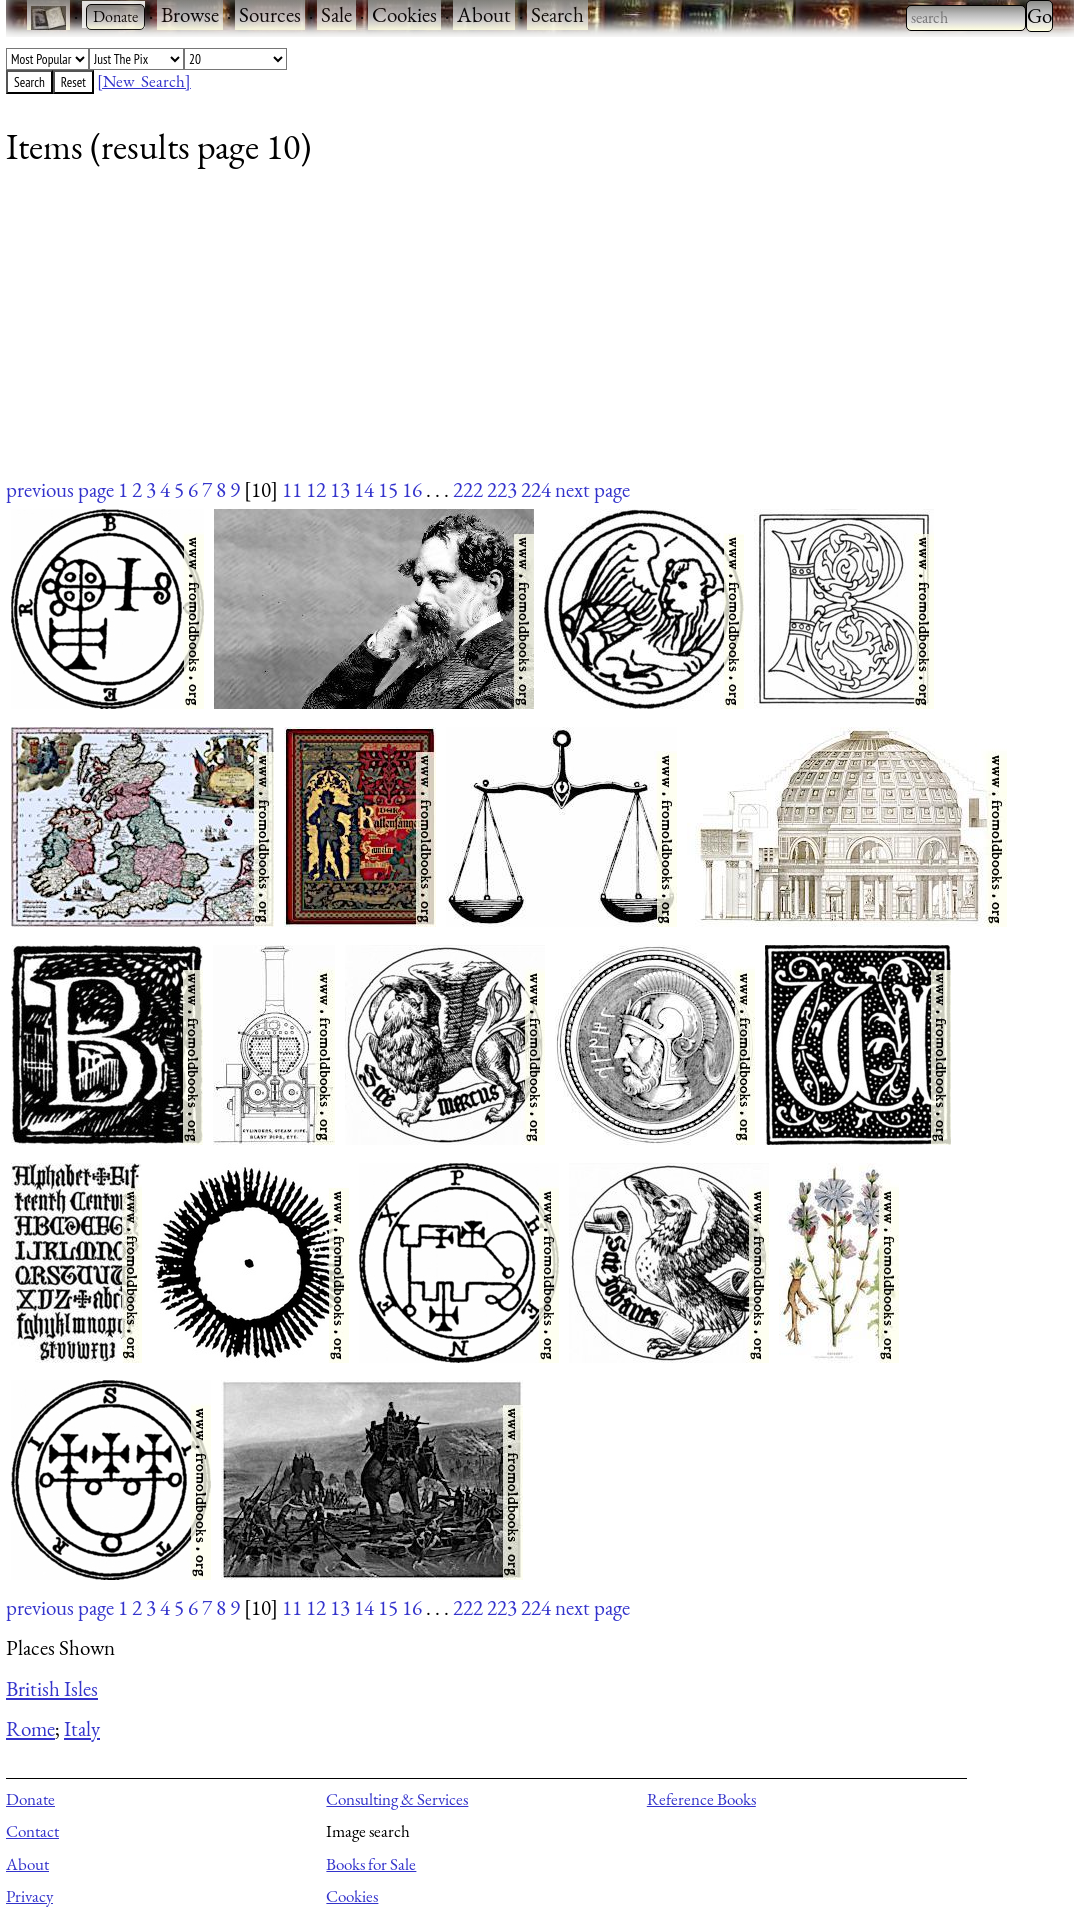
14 (364, 489)
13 (340, 489)
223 (502, 489)
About (484, 14)
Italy (82, 1728)
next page (592, 489)
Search (557, 14)
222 (468, 489)
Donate (30, 1799)
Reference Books (701, 1799)
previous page (60, 489)
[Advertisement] (527, 335)
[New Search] (144, 81)
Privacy (29, 1896)
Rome (30, 1728)
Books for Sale (371, 1864)
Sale (336, 14)
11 (292, 489)
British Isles (52, 1688)
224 (536, 489)
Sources (270, 14)
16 (412, 489)
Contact (32, 1831)
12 (316, 489)
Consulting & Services (397, 1799)
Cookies (404, 14)
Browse (190, 14)
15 (388, 489)
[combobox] (966, 18)
